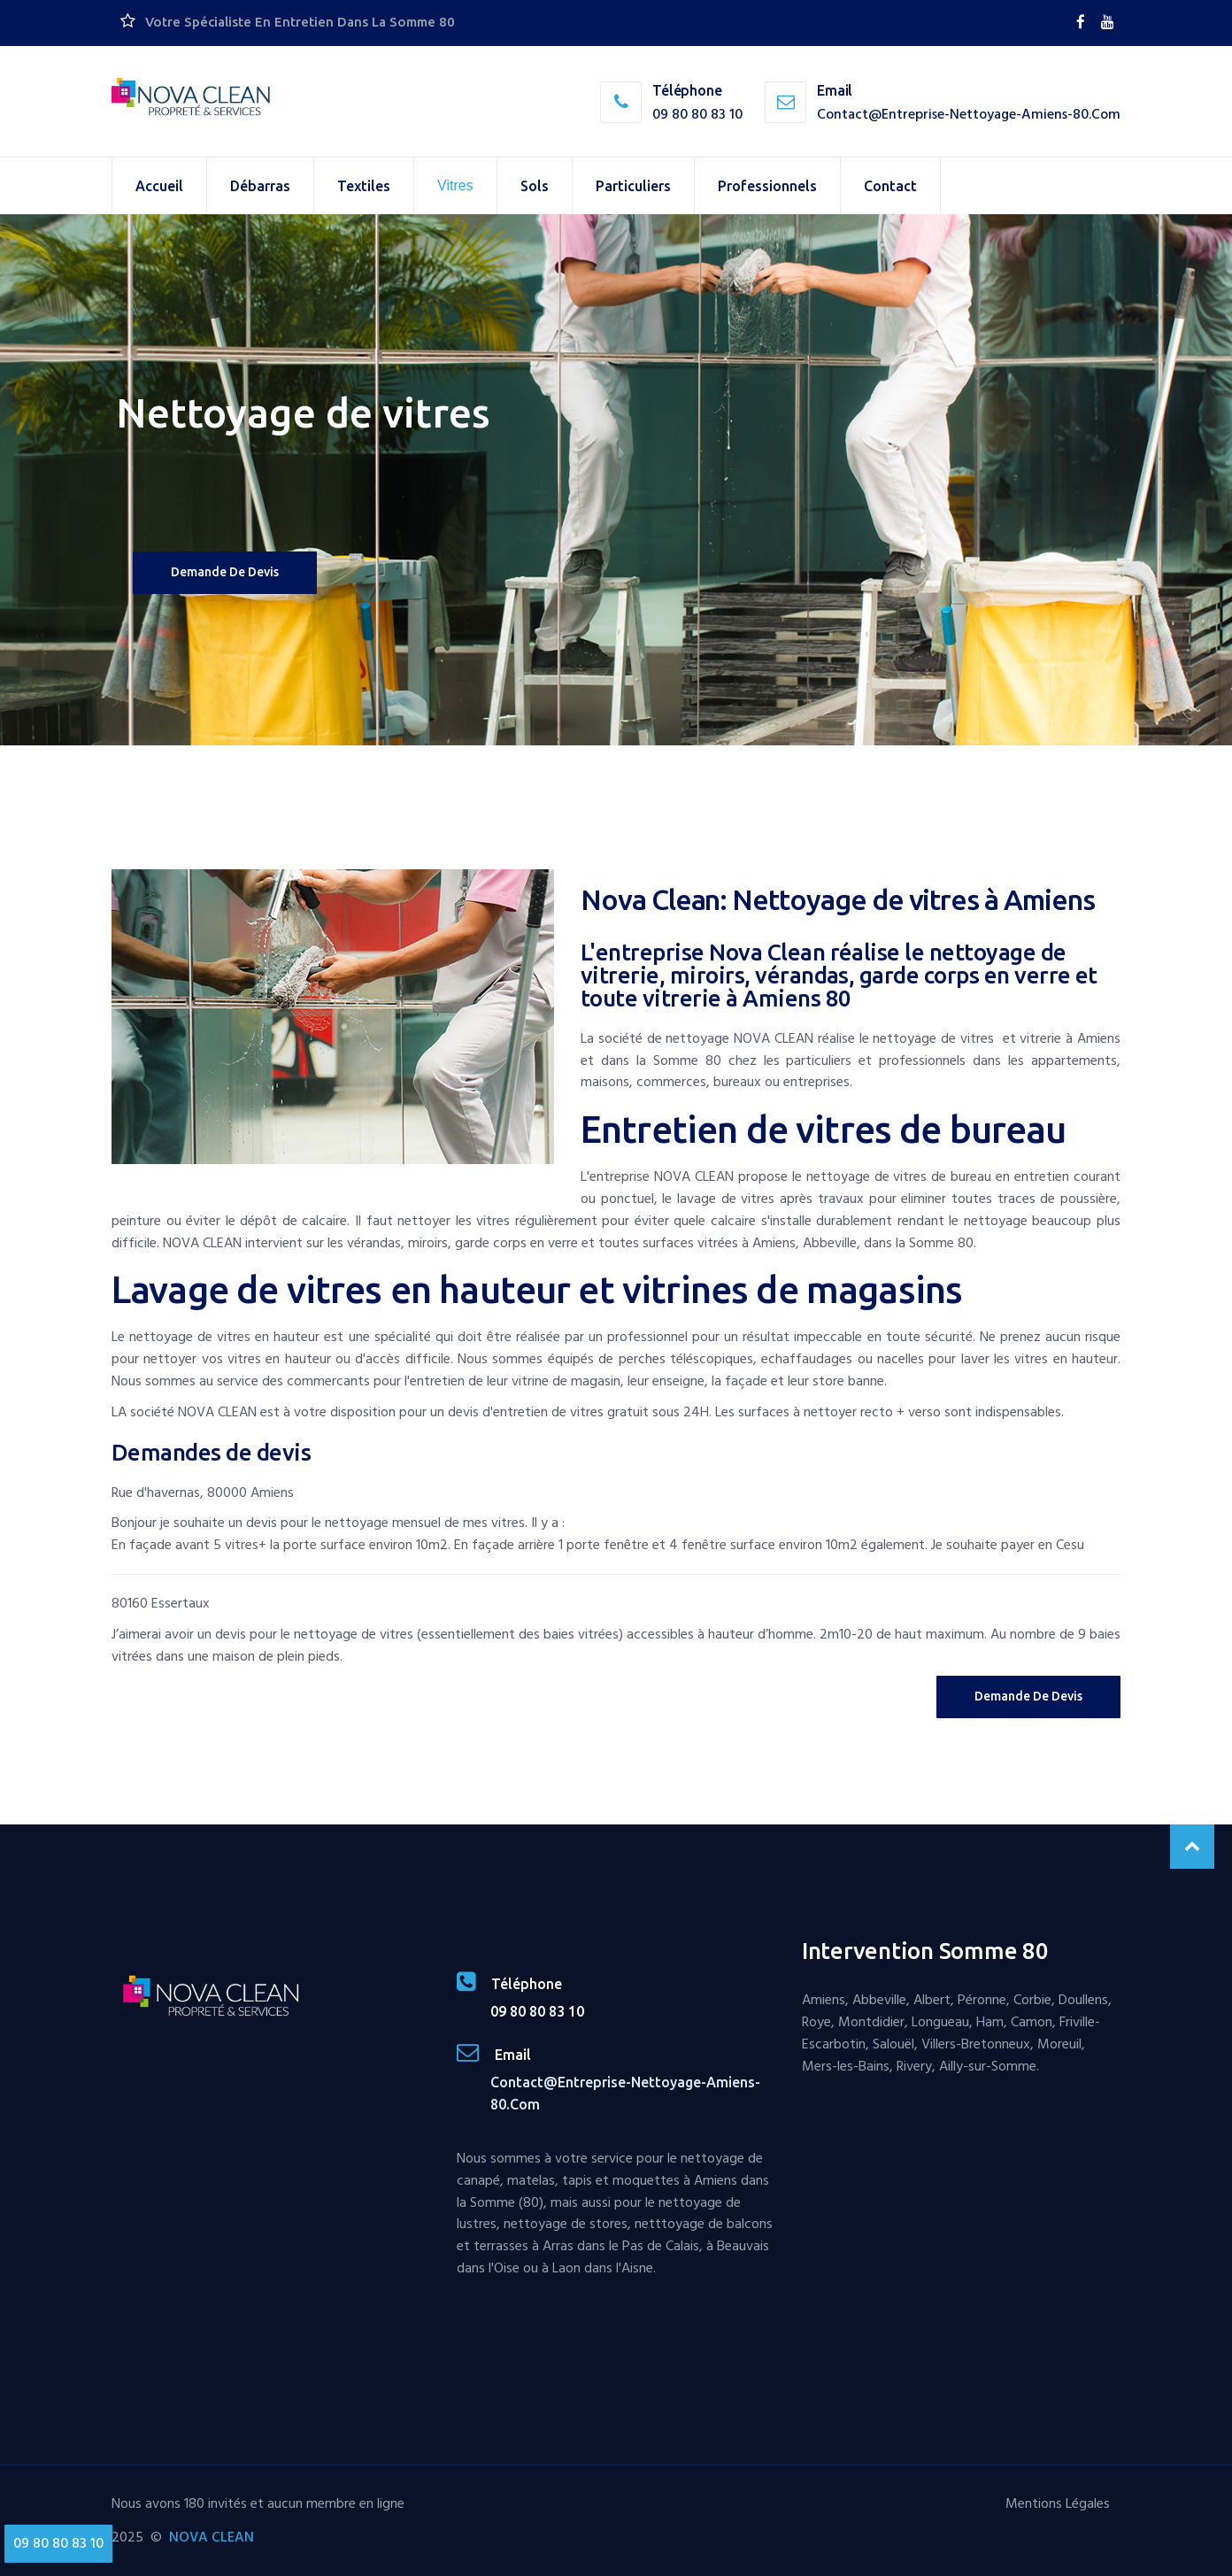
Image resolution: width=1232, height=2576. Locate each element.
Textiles (363, 186)
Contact (890, 186)
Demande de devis (225, 572)
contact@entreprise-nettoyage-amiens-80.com (968, 114)
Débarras (260, 186)
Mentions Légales (1057, 2503)
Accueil (159, 186)
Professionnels (767, 186)
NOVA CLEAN (211, 2537)
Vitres (455, 185)
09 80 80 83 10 (697, 114)
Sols (534, 186)
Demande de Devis (1028, 1696)
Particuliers (633, 186)
